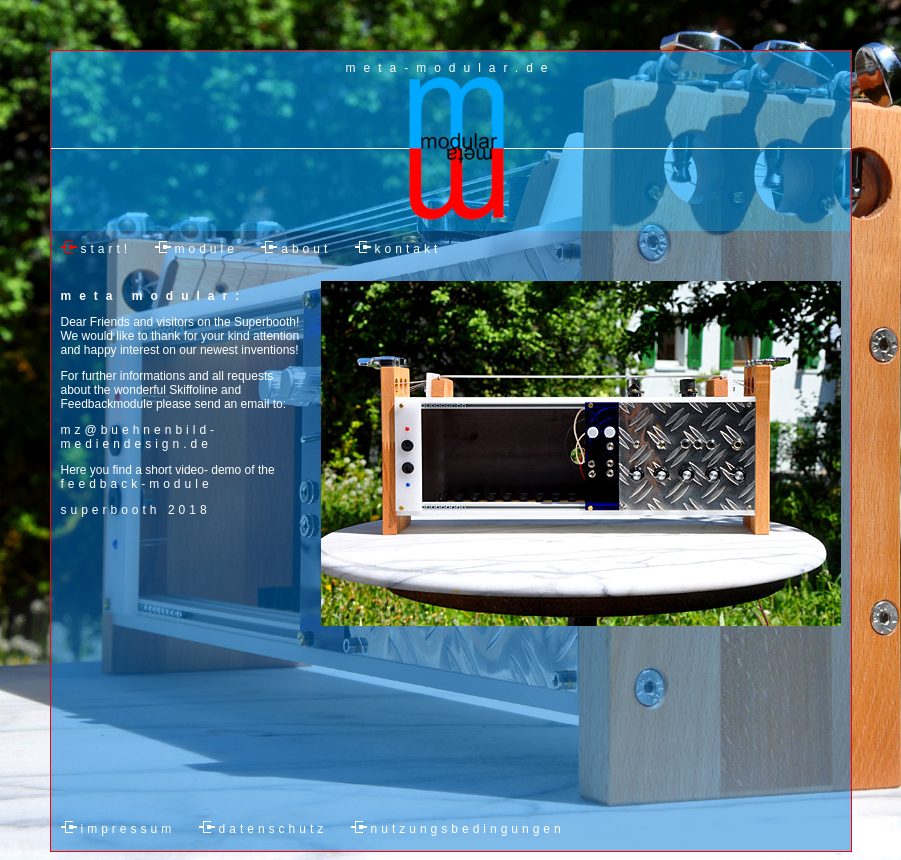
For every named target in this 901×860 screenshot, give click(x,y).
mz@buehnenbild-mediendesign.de (140, 437)
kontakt (408, 249)
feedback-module (137, 484)
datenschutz (273, 829)
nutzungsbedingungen (468, 829)
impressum (128, 829)
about (306, 249)
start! (106, 249)
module (206, 249)
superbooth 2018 (136, 510)
